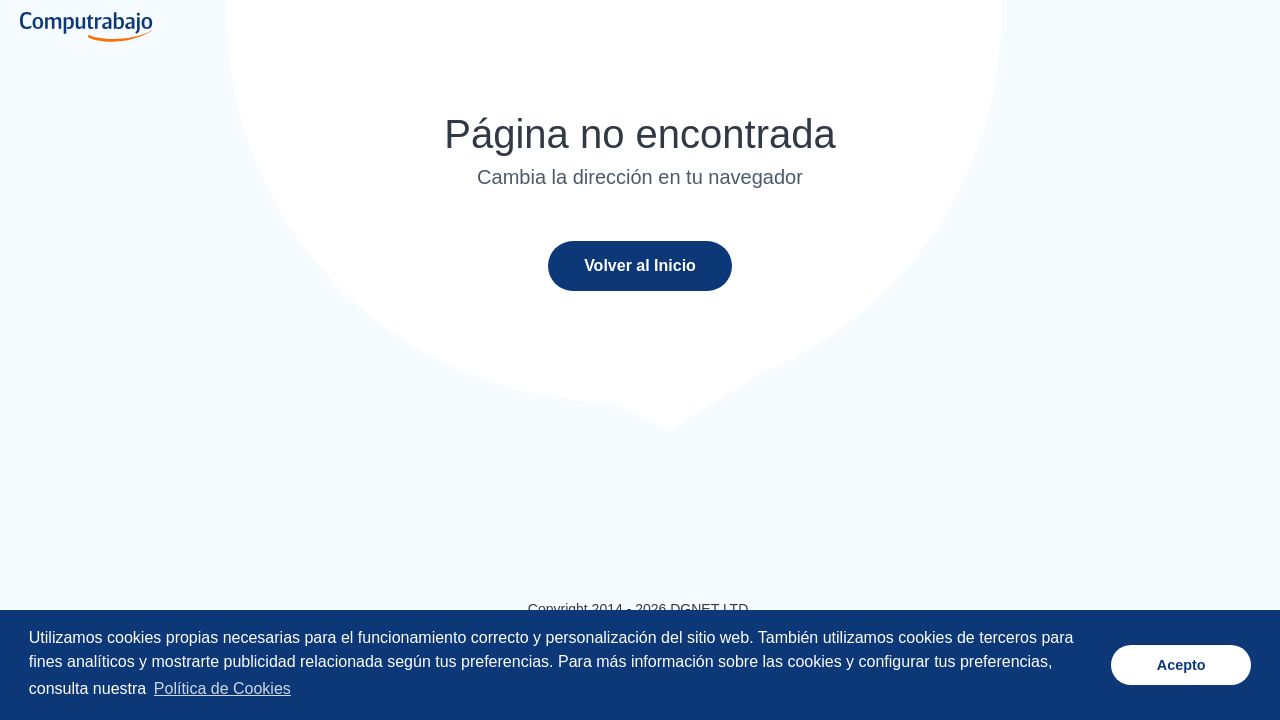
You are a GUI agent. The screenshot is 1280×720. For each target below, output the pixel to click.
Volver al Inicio (640, 265)
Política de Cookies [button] (222, 688)
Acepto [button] (1181, 665)
